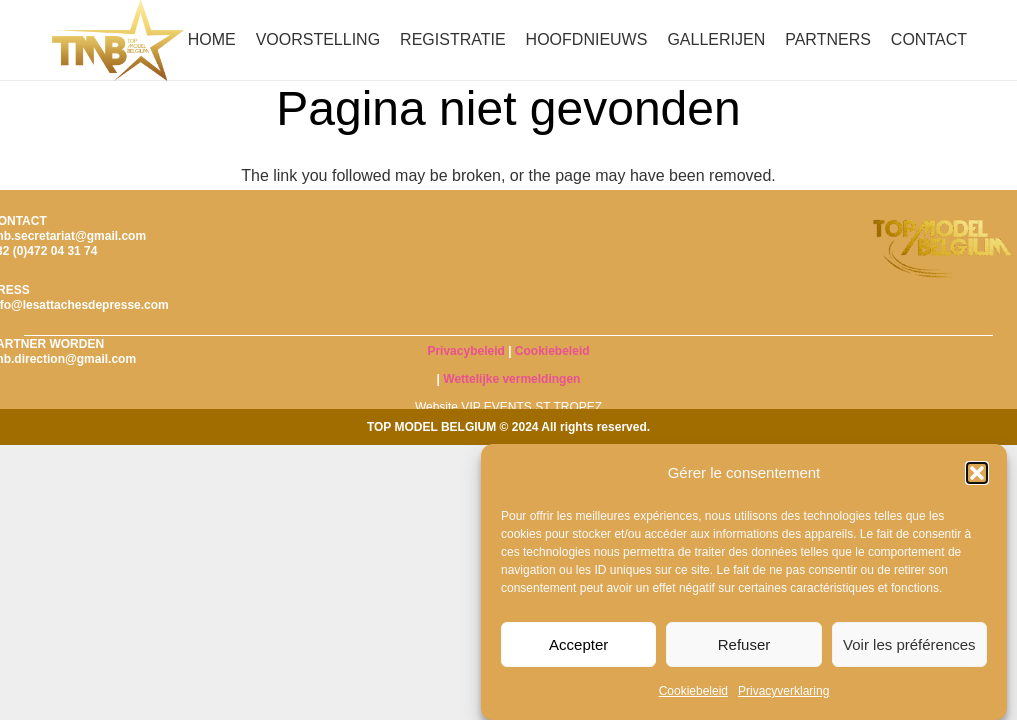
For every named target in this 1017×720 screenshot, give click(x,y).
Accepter (578, 644)
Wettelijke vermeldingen (511, 379)
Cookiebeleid (693, 691)
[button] (977, 473)
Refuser (744, 644)
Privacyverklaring (783, 691)
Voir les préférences (909, 644)
